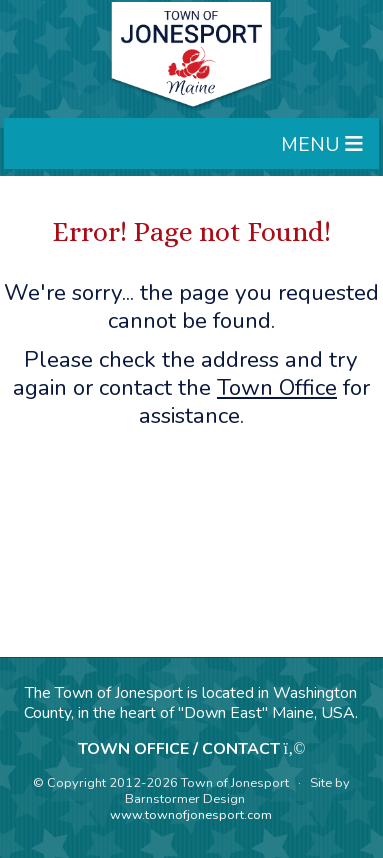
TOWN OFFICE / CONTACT (179, 749)
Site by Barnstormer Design (237, 791)
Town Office (277, 387)
